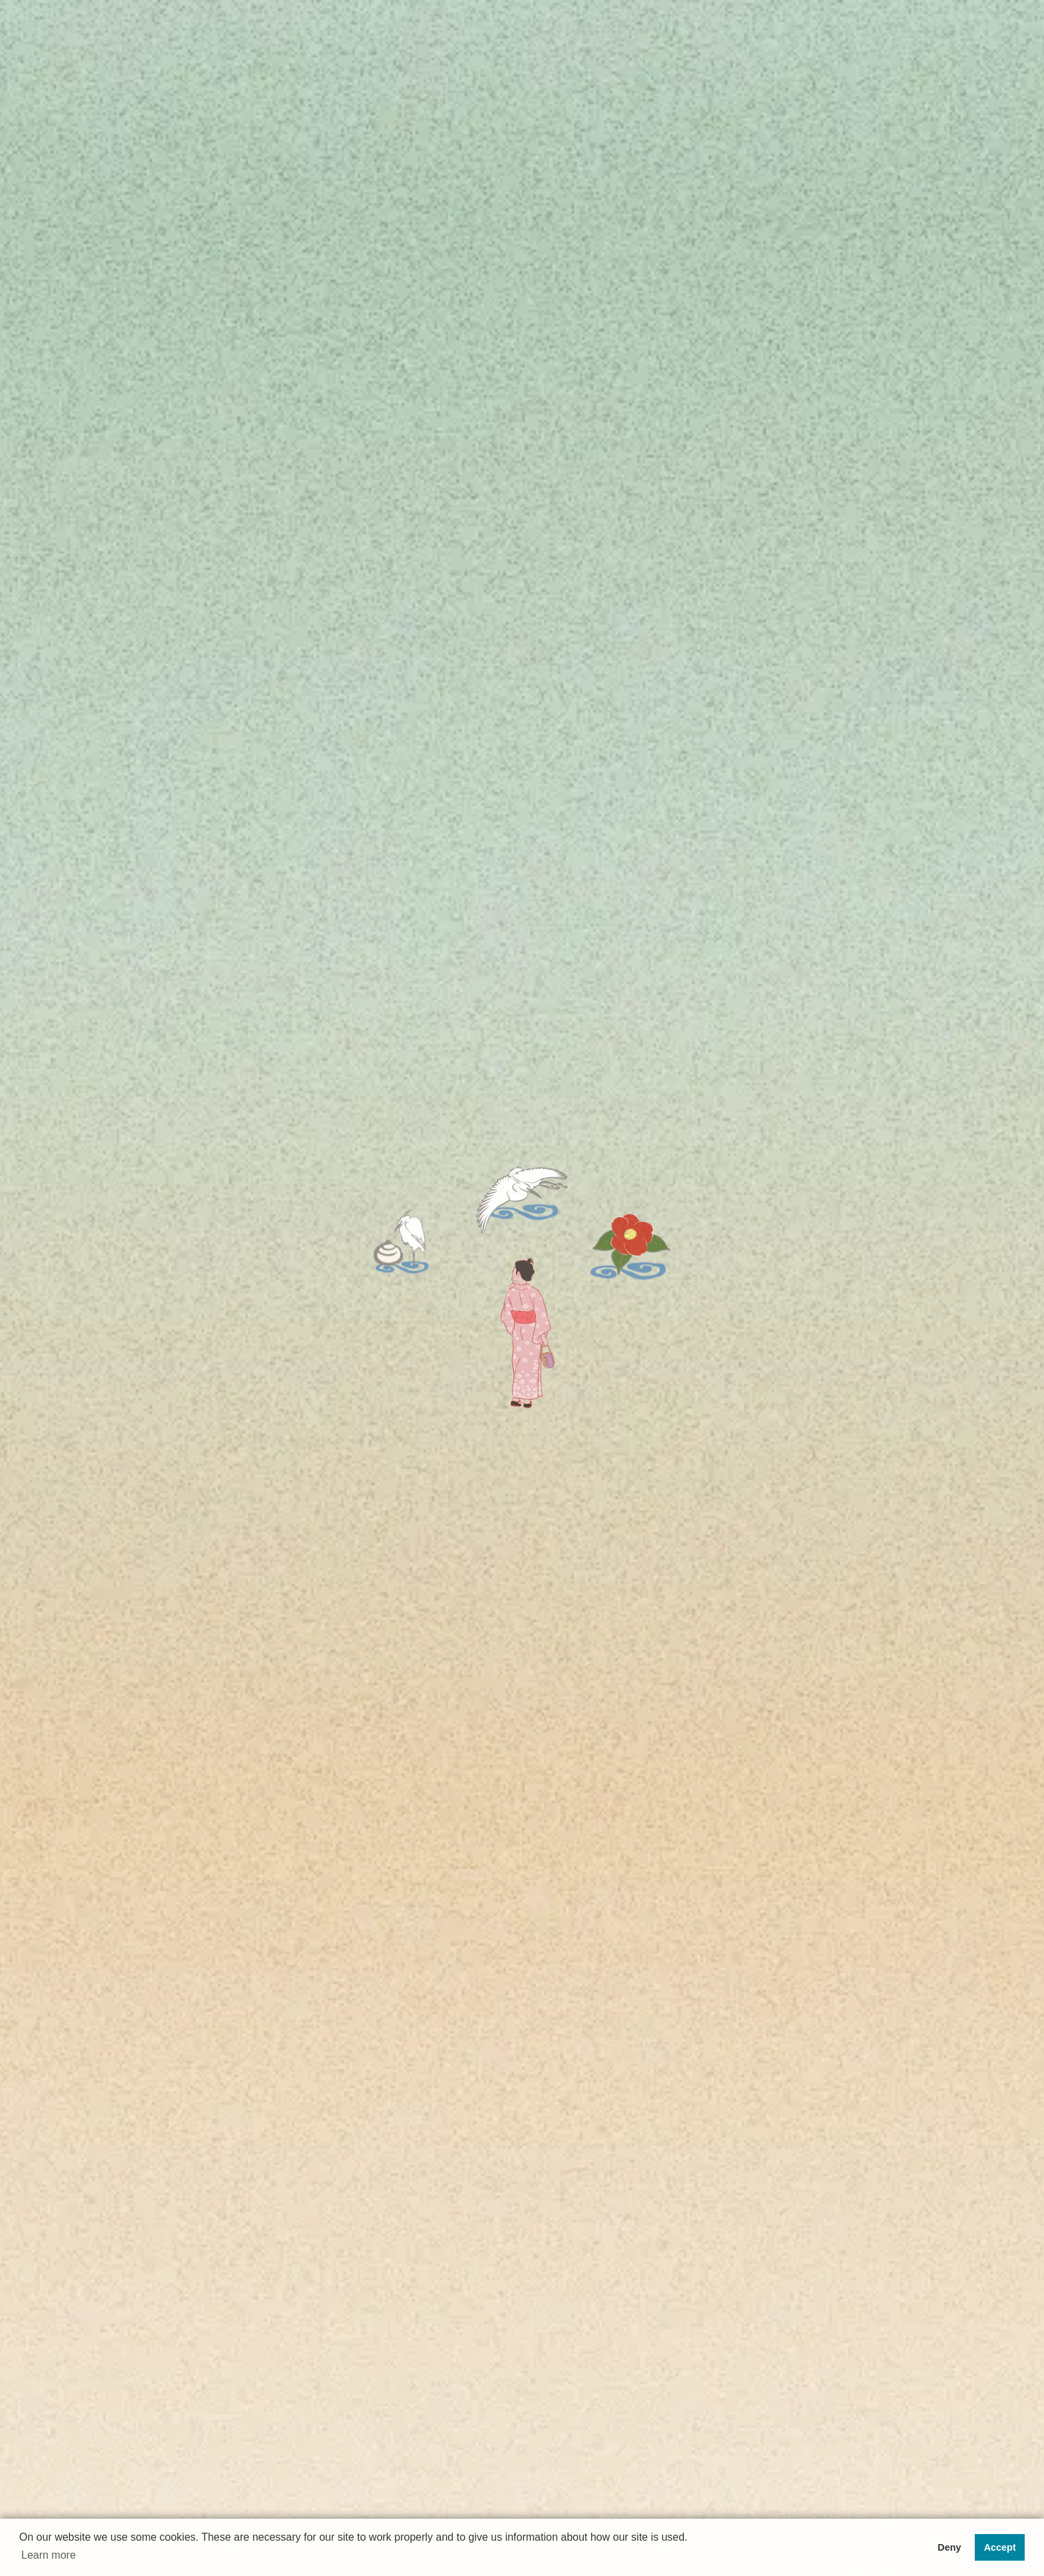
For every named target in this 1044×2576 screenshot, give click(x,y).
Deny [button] (949, 2547)
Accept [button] (1000, 2547)
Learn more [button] (48, 2555)
